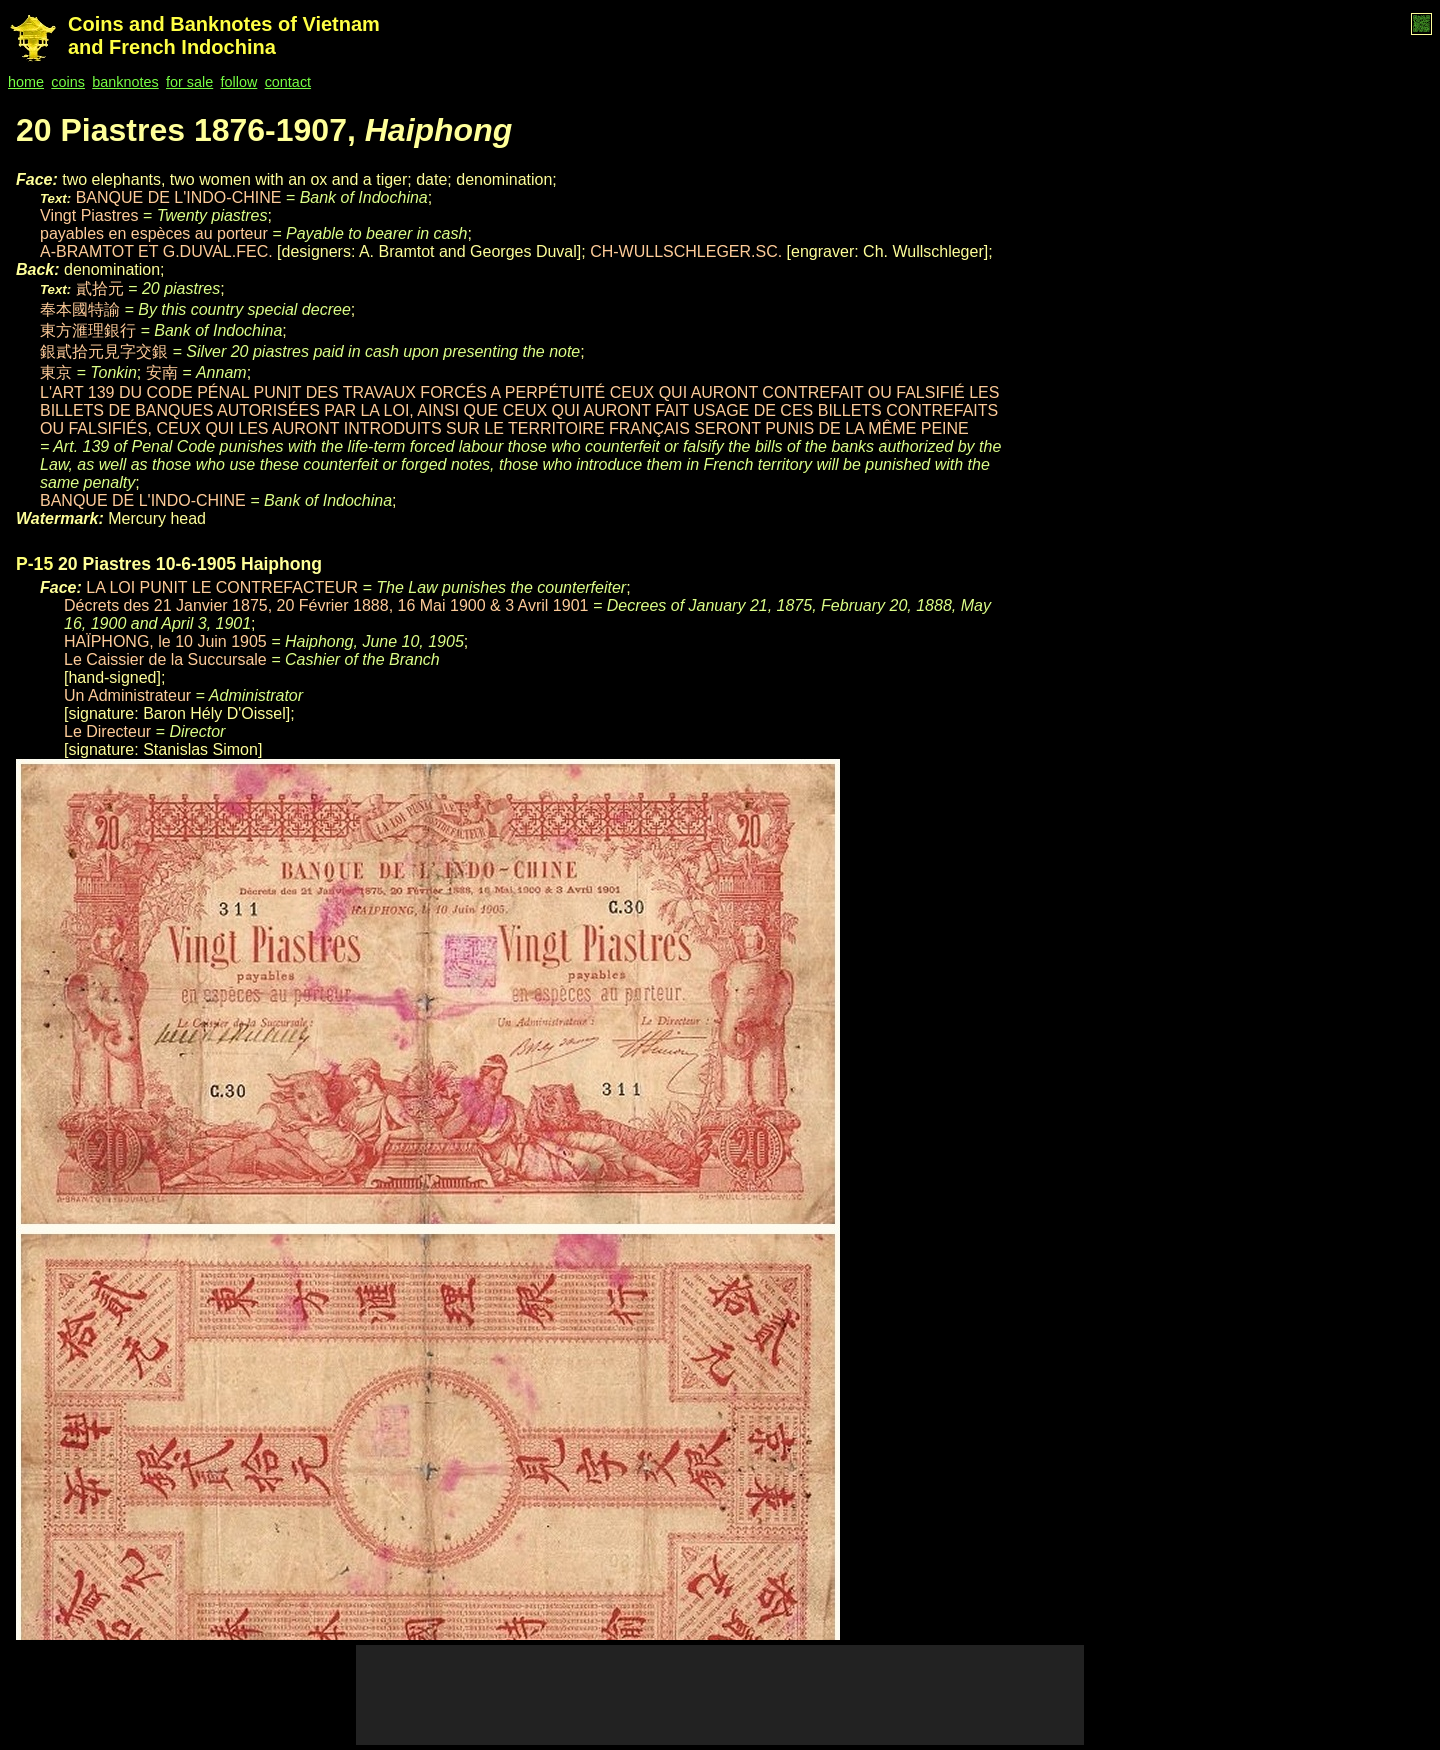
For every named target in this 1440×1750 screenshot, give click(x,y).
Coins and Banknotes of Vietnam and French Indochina (224, 35)
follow (239, 82)
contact (288, 82)
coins (68, 82)
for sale (189, 82)
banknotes (125, 82)
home (26, 82)
